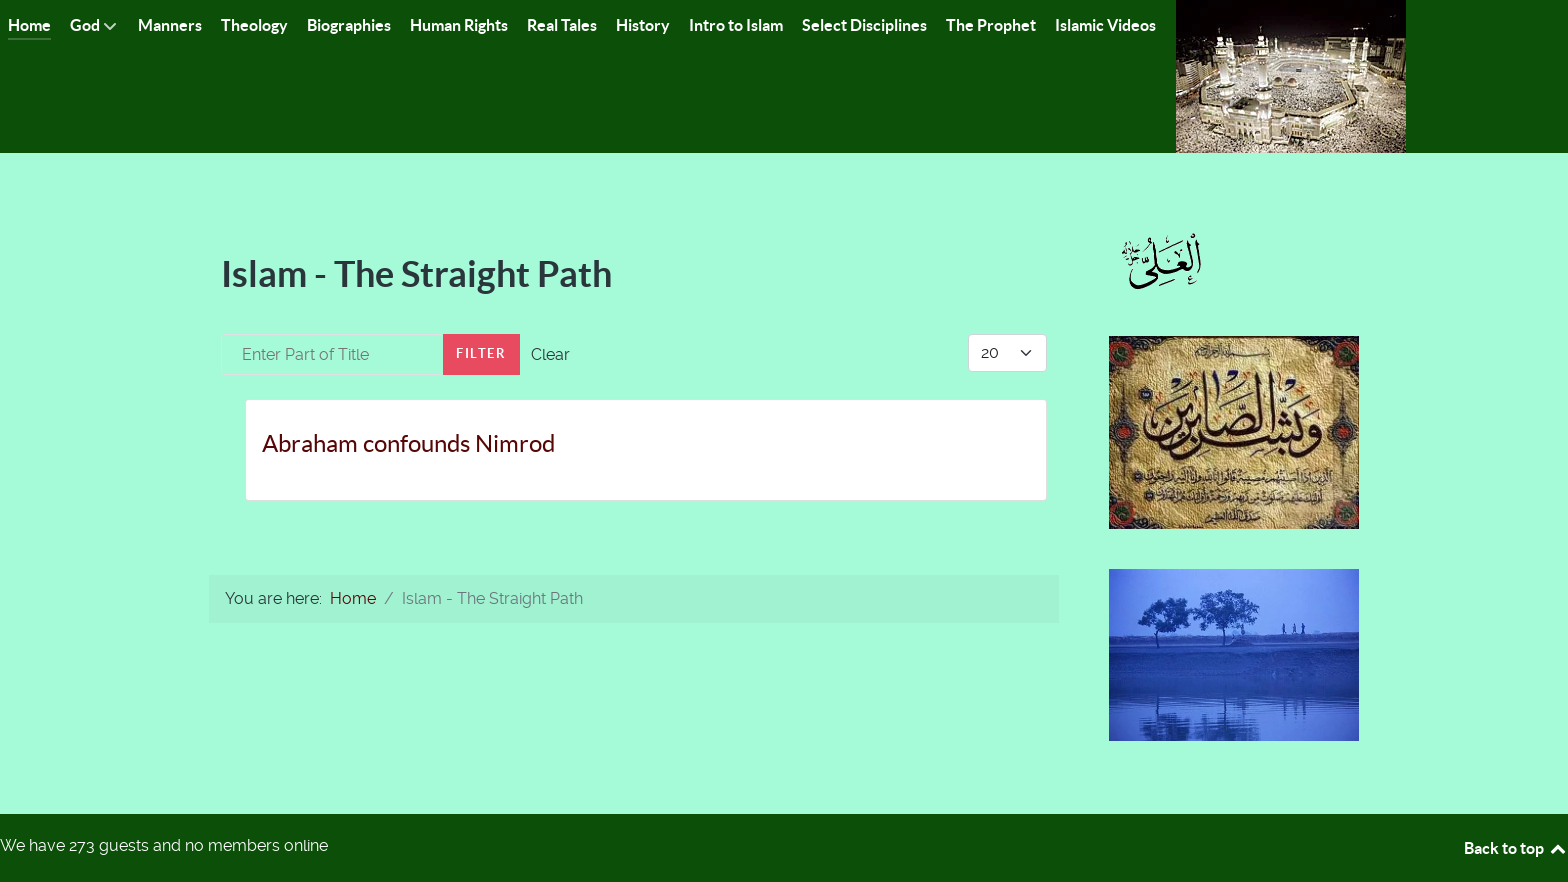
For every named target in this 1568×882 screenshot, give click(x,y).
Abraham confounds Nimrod (408, 443)
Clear (550, 354)
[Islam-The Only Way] (1291, 75)
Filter (481, 353)
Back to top (1516, 848)
